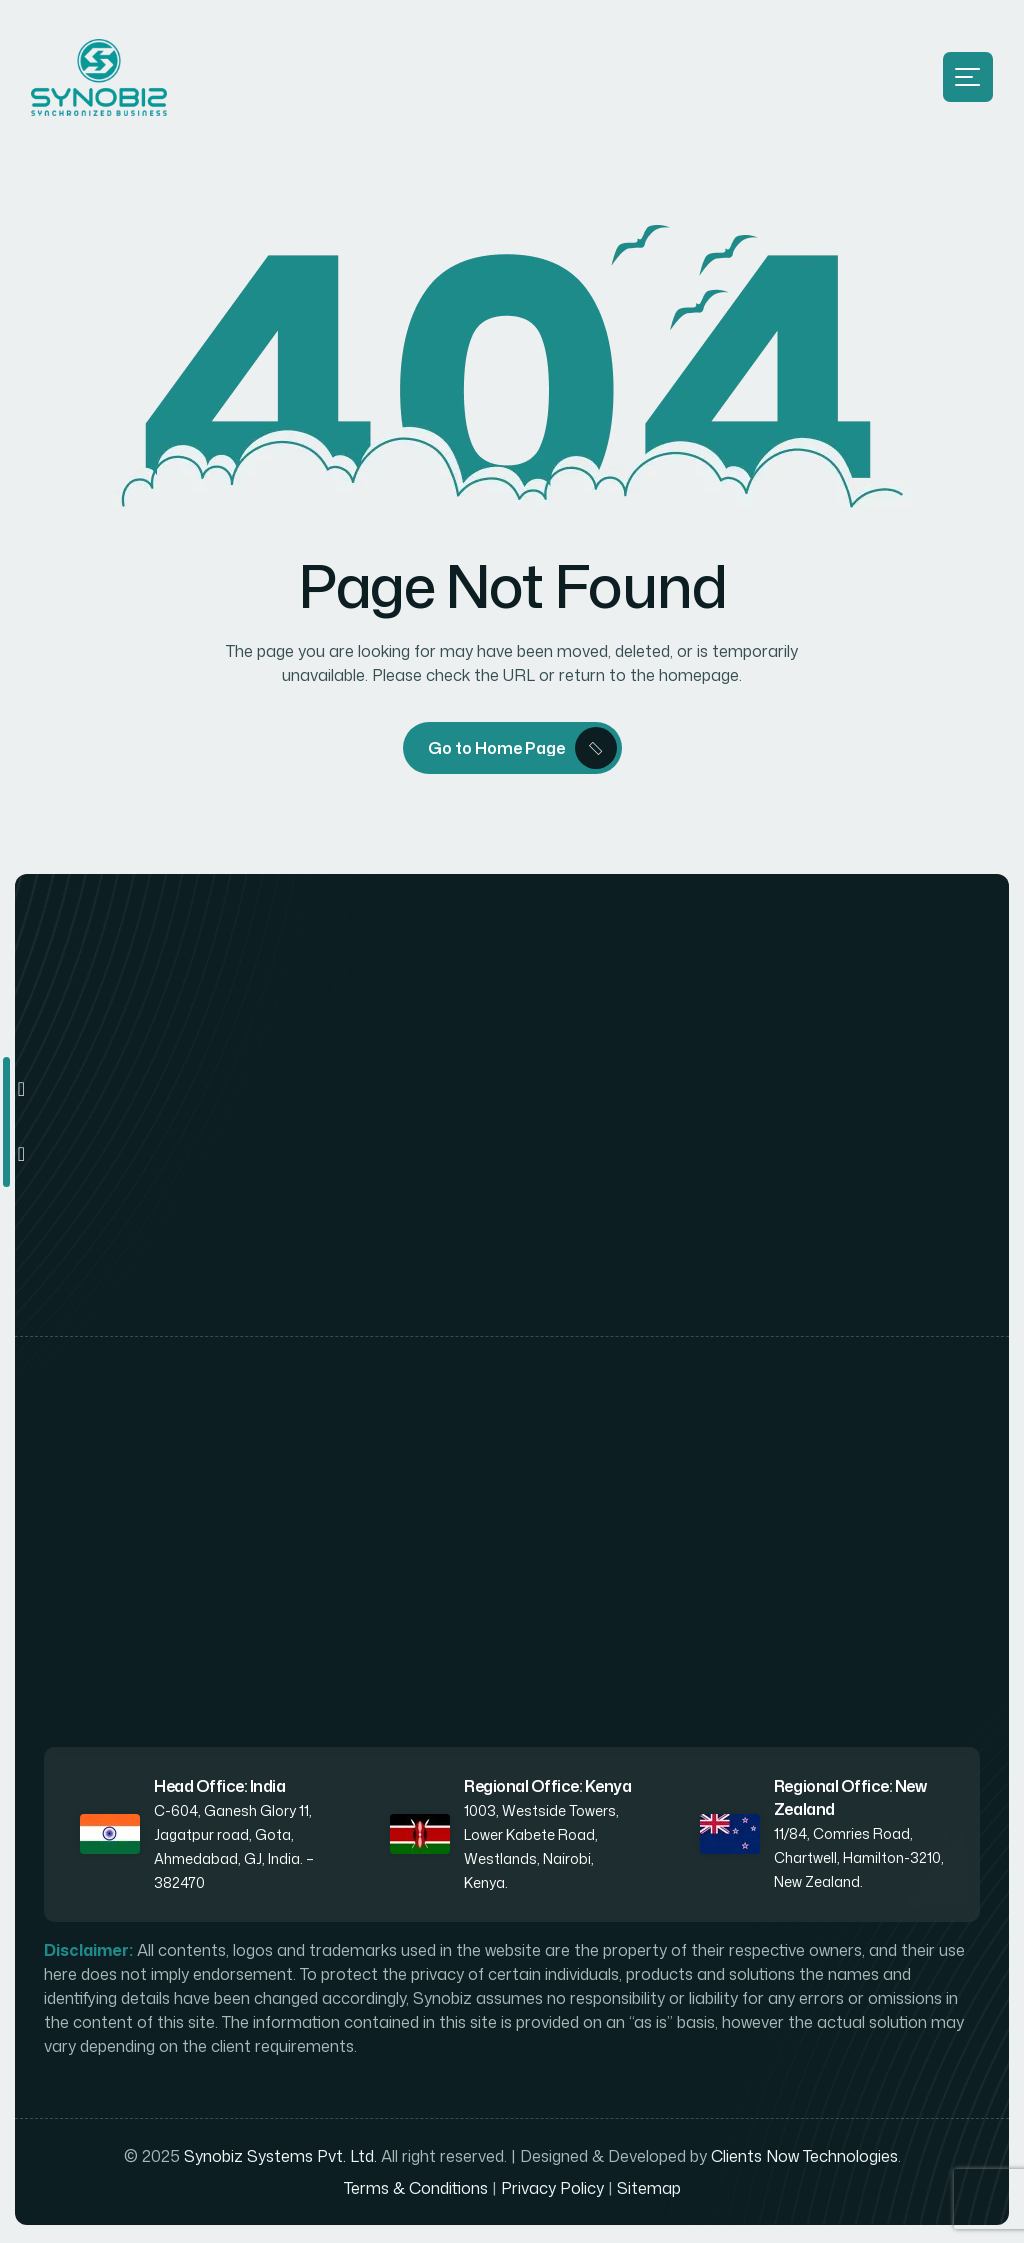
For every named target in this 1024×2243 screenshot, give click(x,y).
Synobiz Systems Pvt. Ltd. (280, 2159)
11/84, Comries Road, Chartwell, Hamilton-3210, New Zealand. (859, 1860)
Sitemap (649, 2191)
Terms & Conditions (416, 2191)
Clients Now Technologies (804, 2159)
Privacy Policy (552, 2191)
